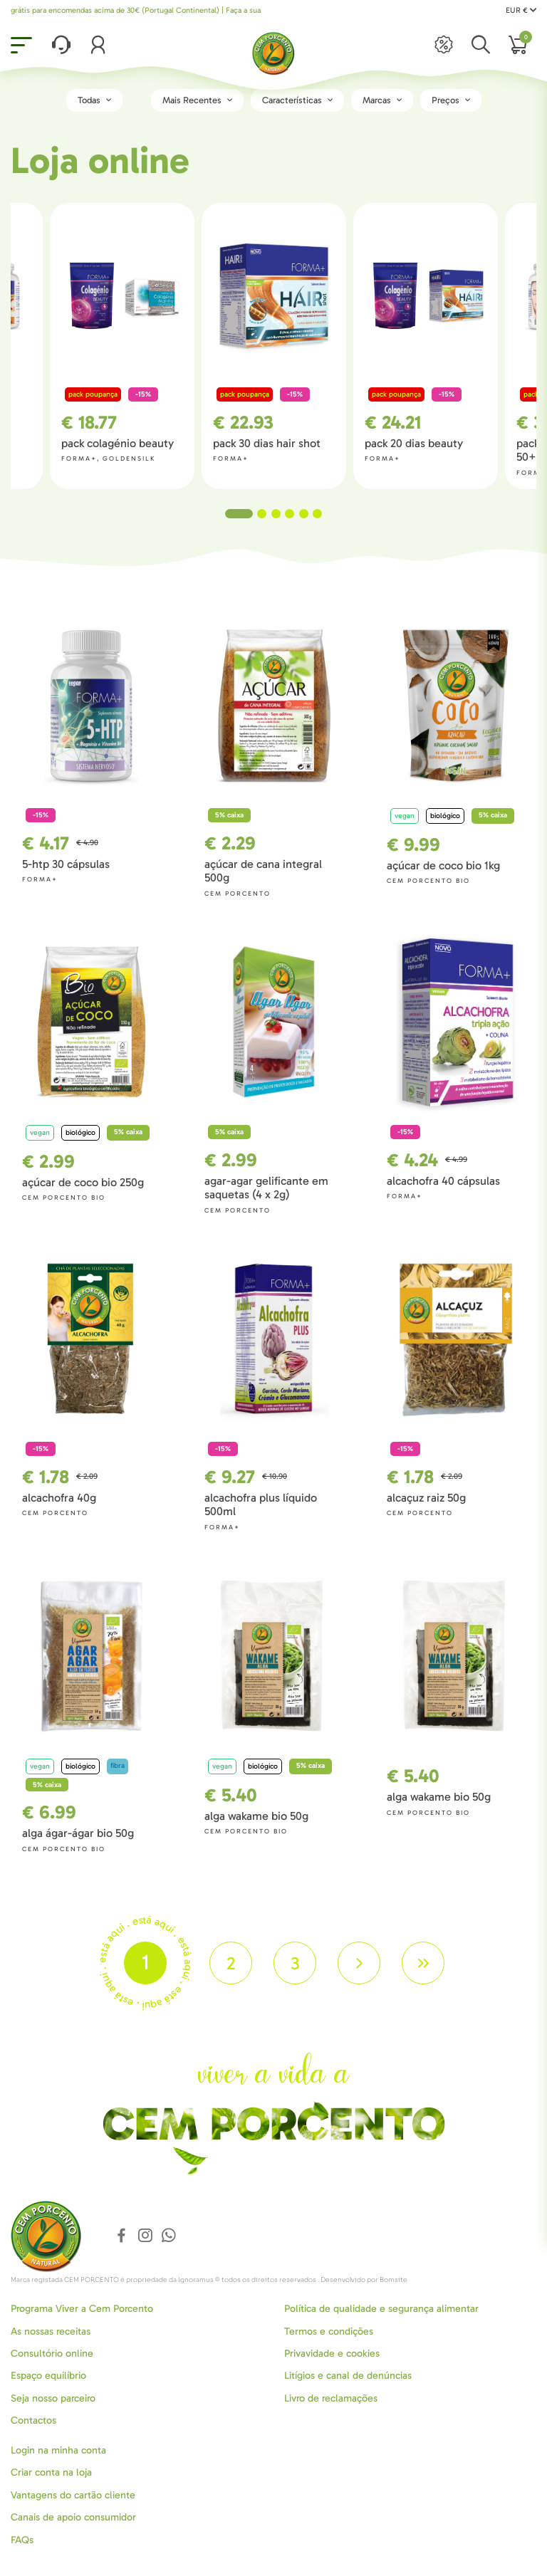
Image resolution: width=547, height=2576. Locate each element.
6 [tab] (317, 513)
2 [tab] (261, 513)
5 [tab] (303, 513)
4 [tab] (289, 513)
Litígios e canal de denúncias (348, 2376)
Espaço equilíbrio (48, 2376)
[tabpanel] (274, 345)
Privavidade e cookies (332, 2353)
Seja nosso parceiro (53, 2398)
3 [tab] (276, 513)
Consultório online (52, 2353)
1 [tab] (239, 513)
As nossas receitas (50, 2331)
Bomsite (393, 2280)
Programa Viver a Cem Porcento (82, 2309)
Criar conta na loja (51, 2472)
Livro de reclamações (330, 2398)
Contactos (33, 2420)
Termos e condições (328, 2331)
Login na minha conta (58, 2450)
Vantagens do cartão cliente (73, 2495)
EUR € (521, 10)
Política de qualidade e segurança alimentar (381, 2309)
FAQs (22, 2540)
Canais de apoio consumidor (73, 2517)
